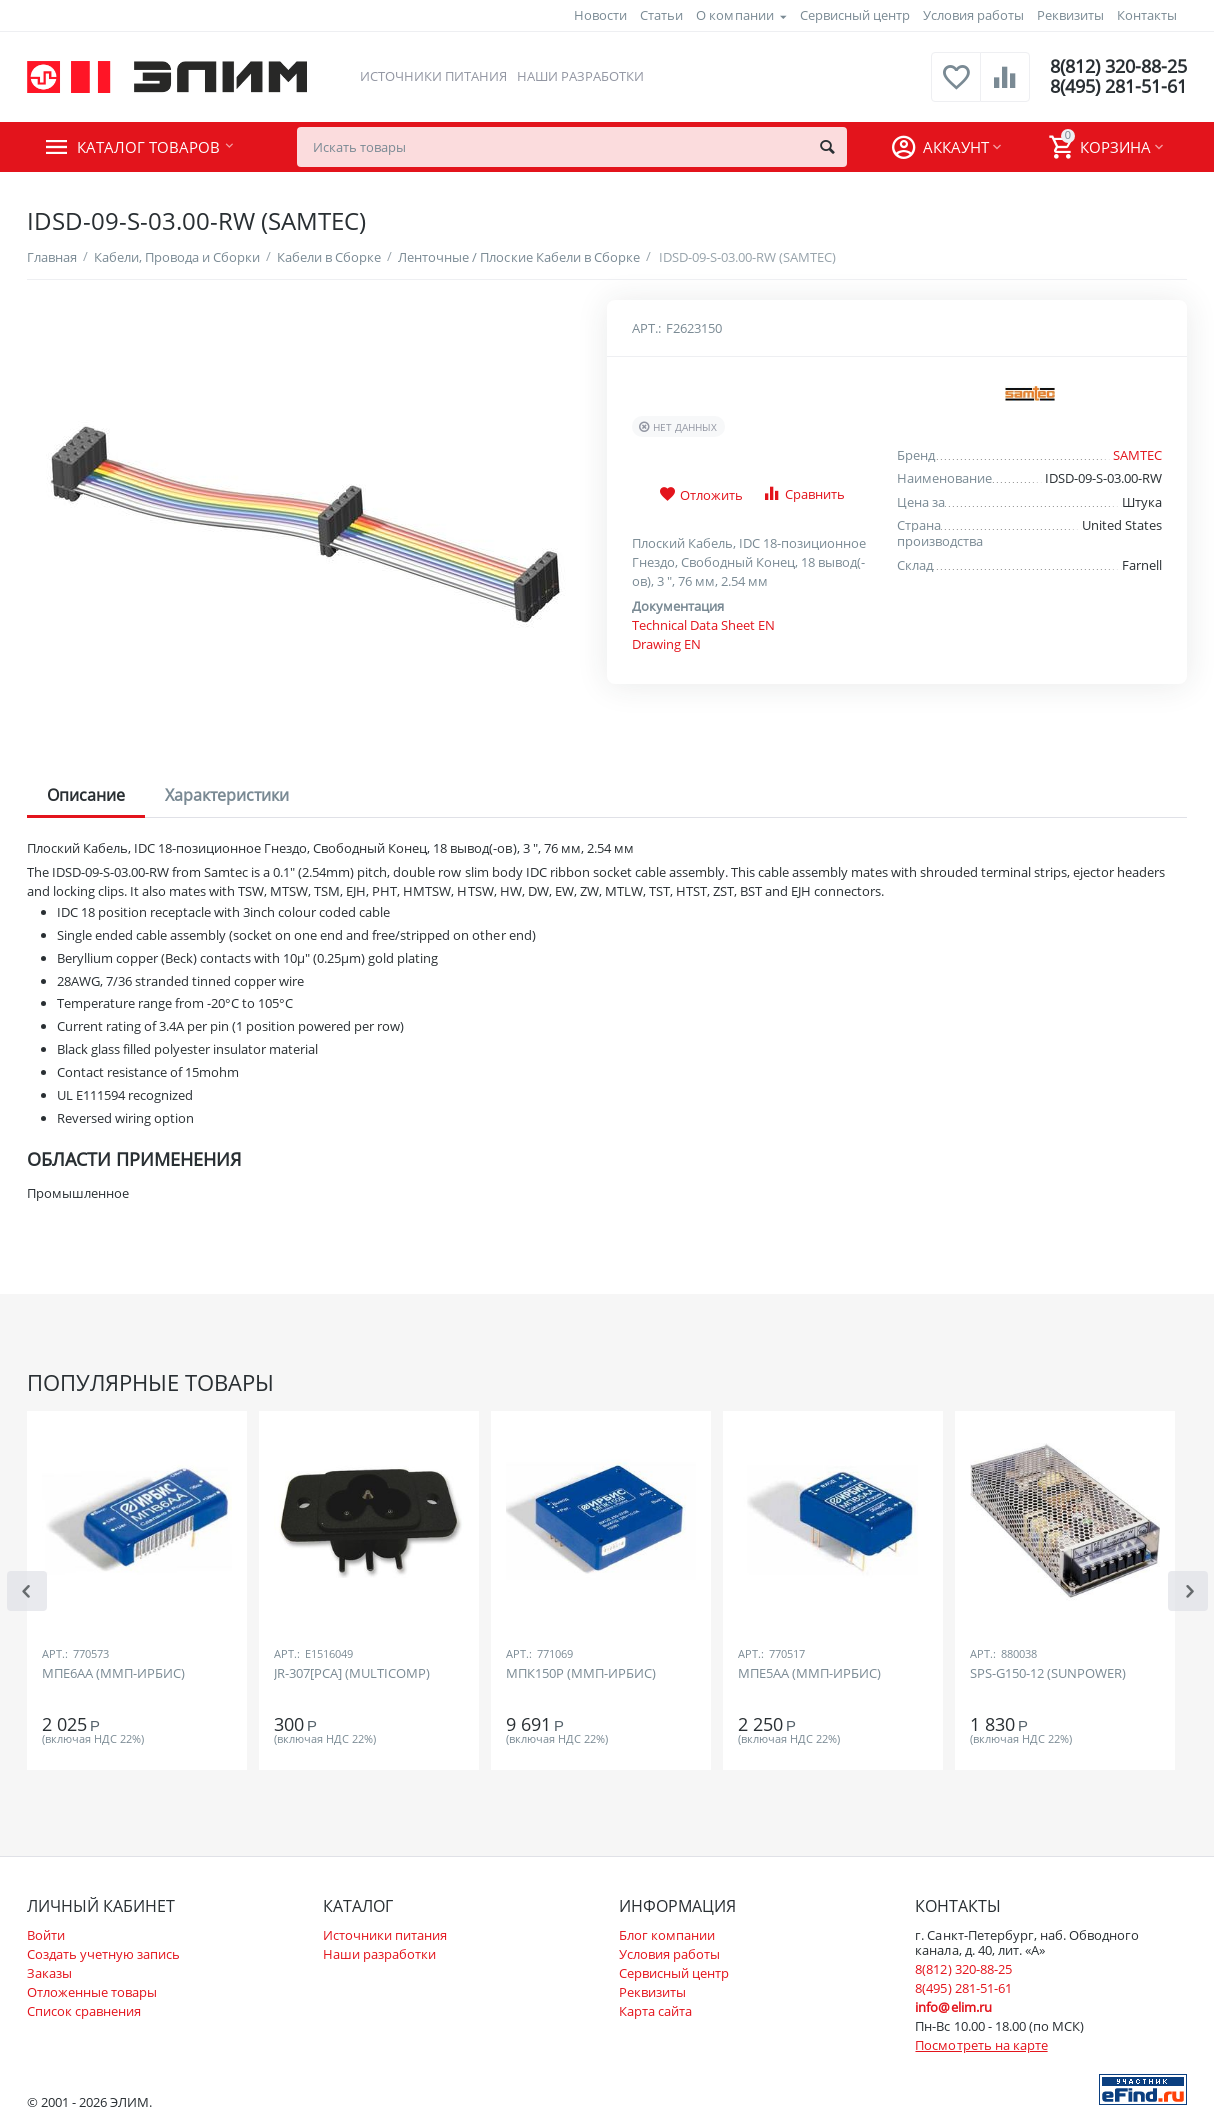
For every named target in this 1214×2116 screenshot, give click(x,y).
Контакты (1147, 15)
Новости (600, 15)
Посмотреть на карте (981, 2045)
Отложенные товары (92, 1992)
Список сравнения (84, 2011)
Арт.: (646, 328)
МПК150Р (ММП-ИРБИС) (581, 1674)
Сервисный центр (855, 15)
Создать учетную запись (103, 1954)
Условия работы (973, 15)
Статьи (661, 15)
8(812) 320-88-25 (1118, 67)
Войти (46, 1935)
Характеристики (227, 795)
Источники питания (433, 76)
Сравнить (803, 493)
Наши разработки (580, 76)
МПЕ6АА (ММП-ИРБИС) (113, 1674)
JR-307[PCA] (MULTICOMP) (352, 1674)
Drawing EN (666, 644)
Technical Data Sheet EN (703, 625)
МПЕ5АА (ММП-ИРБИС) (809, 1674)
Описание (86, 795)
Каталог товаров (148, 147)
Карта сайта (655, 2011)
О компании (734, 15)
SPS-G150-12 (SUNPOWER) (1048, 1674)
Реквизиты (1070, 15)
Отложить (701, 495)
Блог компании (667, 1935)
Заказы (49, 1973)
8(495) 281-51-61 (1118, 87)
